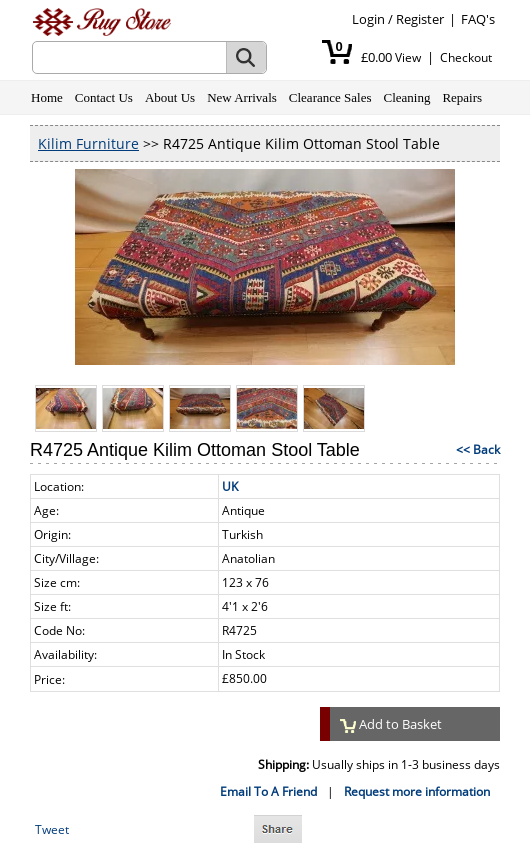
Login (368, 19)
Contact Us (104, 97)
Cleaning (406, 97)
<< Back (478, 449)
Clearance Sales (330, 97)
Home (47, 97)
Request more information (417, 791)
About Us (170, 97)
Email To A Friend (268, 791)
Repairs (462, 97)
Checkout (466, 57)
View (408, 57)
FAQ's (478, 19)
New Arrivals (242, 97)
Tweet (52, 829)
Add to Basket (391, 724)
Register (420, 19)
